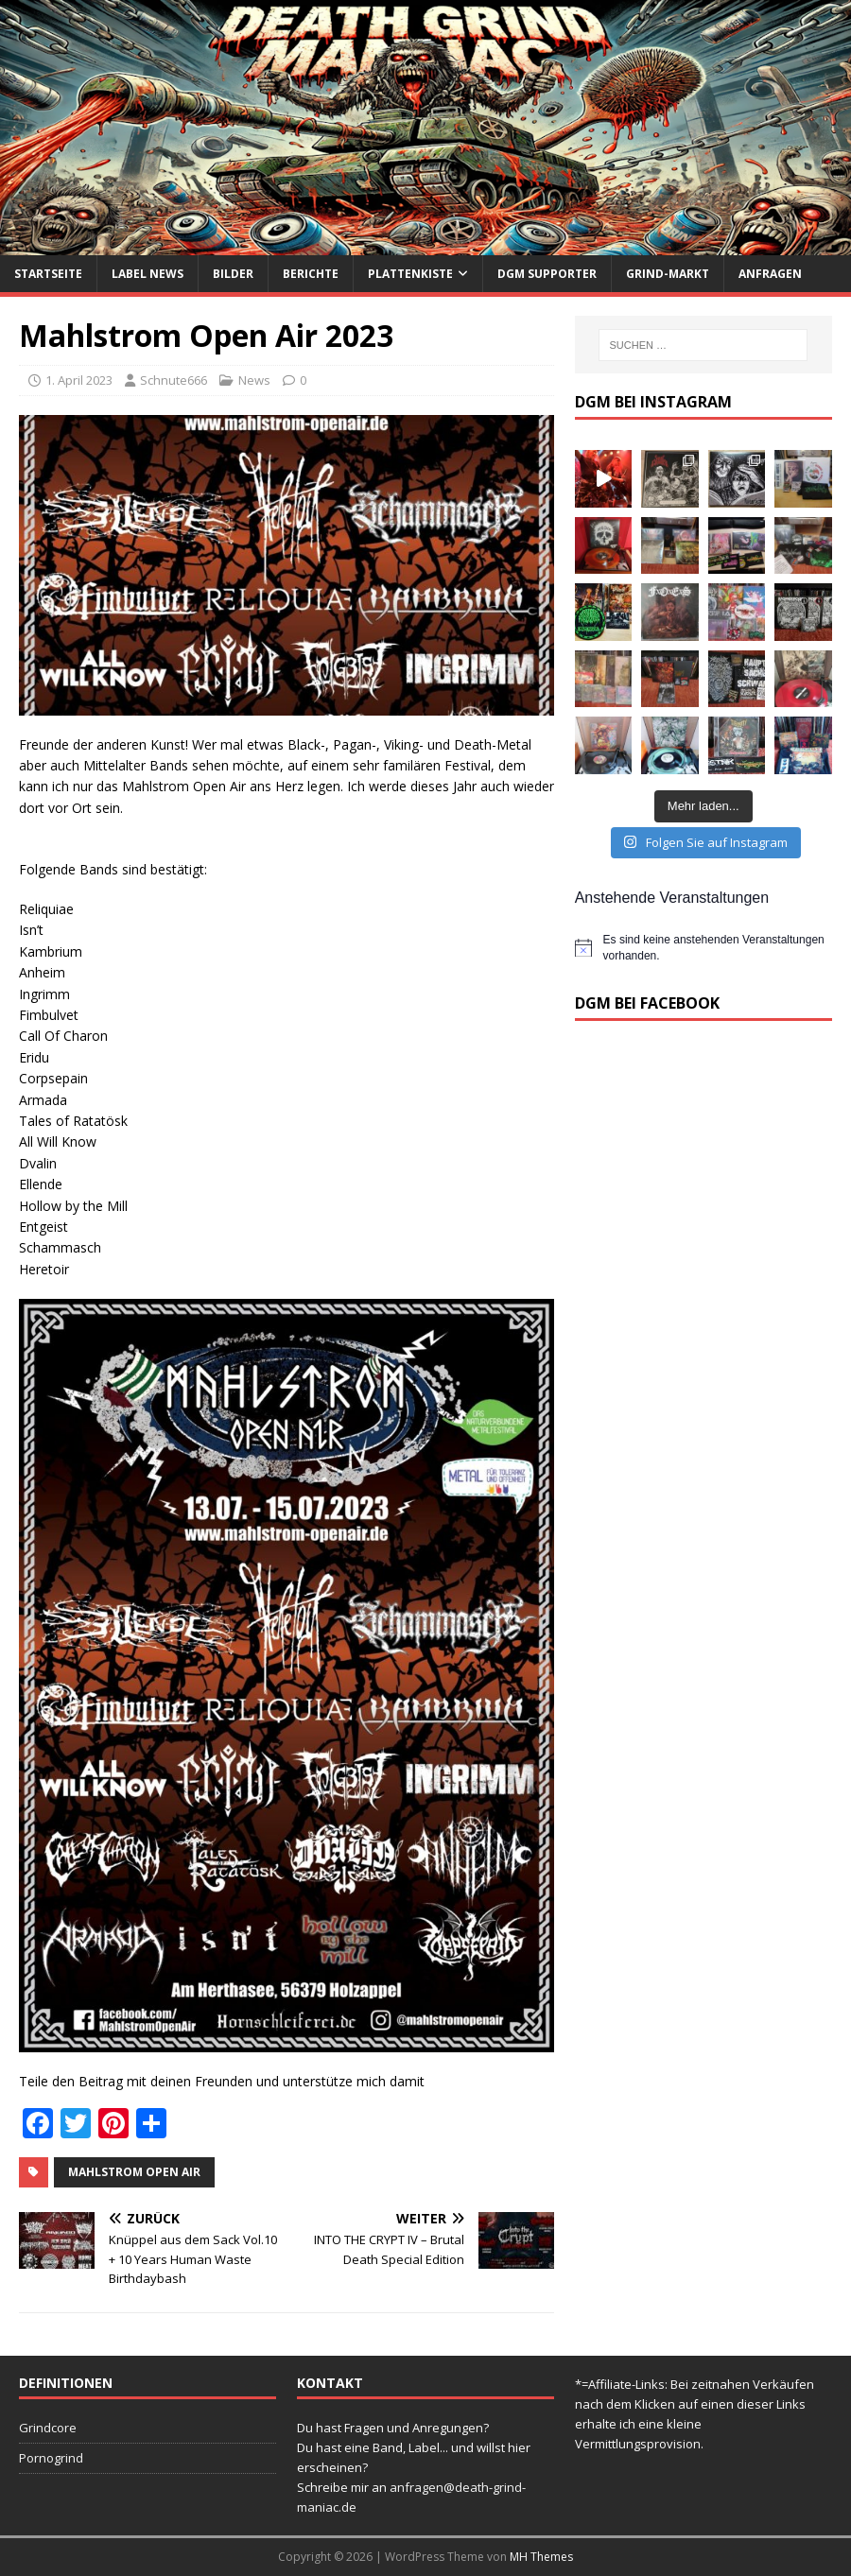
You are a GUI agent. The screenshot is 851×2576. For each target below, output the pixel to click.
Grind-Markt (667, 274)
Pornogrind (51, 2457)
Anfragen (770, 274)
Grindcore (48, 2427)
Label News (147, 274)
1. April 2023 (79, 380)
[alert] (703, 947)
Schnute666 (173, 380)
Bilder (233, 274)
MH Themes (541, 2557)
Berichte (311, 274)
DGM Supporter (547, 274)
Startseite (48, 274)
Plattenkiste (410, 274)
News (254, 380)
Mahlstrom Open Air (134, 2172)
